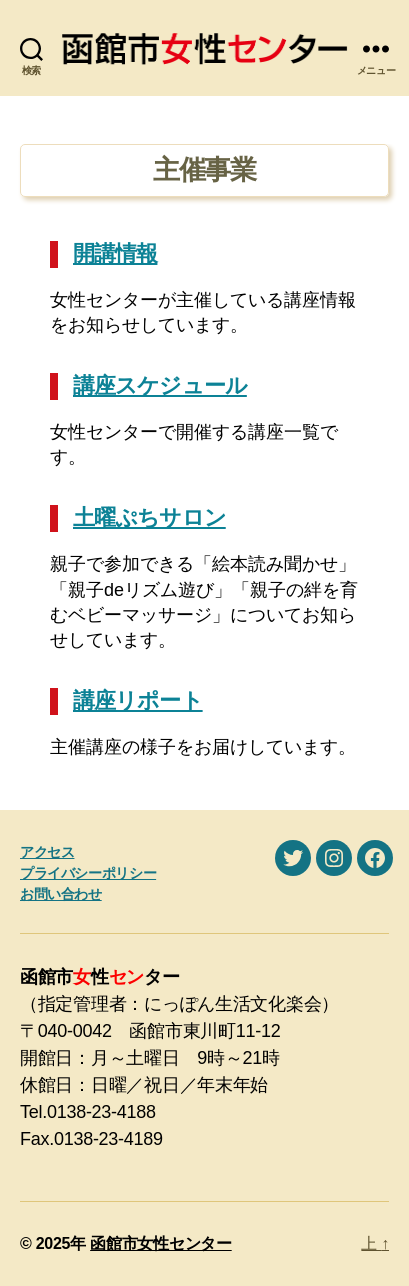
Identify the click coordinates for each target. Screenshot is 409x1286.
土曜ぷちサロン (149, 517)
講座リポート (138, 700)
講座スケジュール (160, 385)
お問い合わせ (61, 894)
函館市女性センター (161, 1243)
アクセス (47, 852)
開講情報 (115, 253)
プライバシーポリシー (88, 873)
